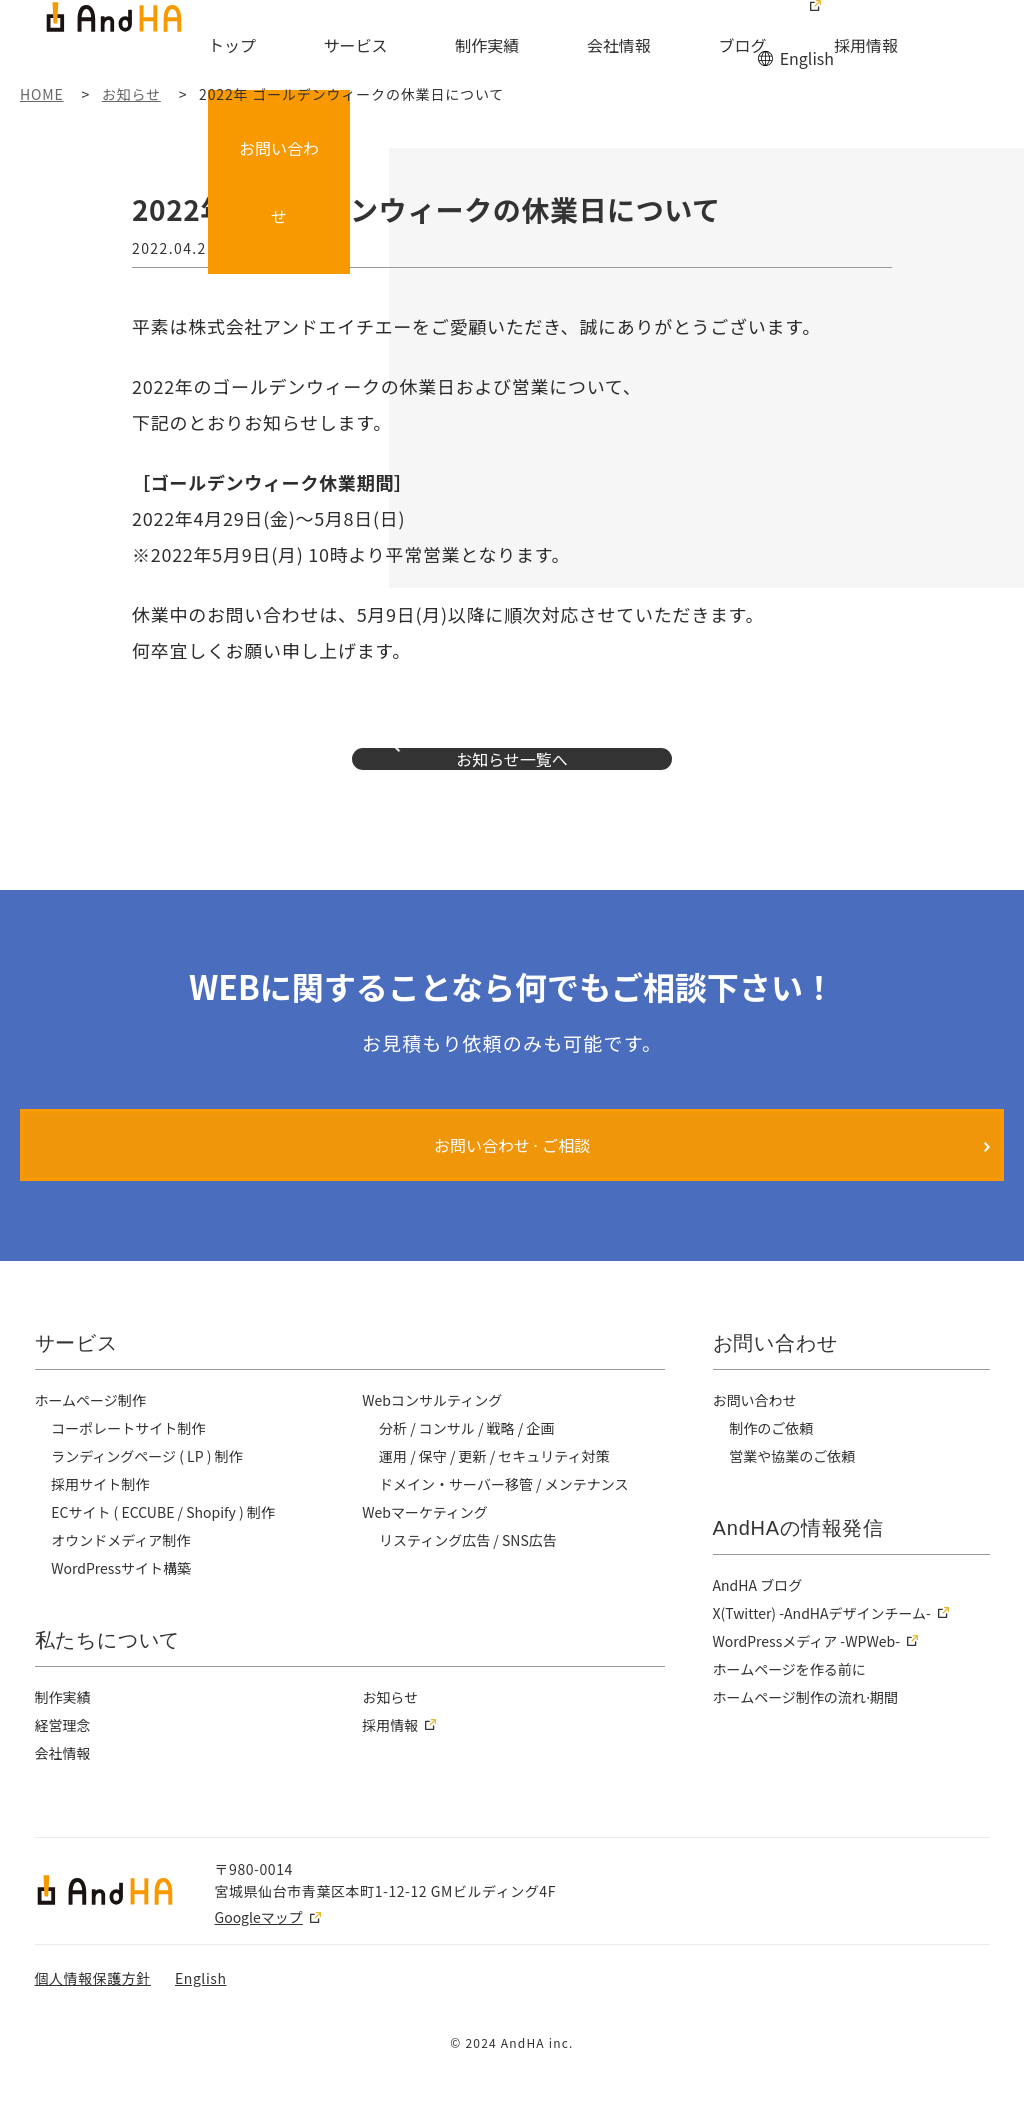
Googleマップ (259, 1957)
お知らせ (390, 1737)
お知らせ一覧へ (512, 779)
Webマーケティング (426, 1552)
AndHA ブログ (759, 1625)
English (805, 18)
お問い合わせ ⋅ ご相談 (512, 1185)
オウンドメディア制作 (122, 1580)
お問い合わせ (953, 34)
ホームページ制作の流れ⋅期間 (807, 1737)
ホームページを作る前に (791, 1709)
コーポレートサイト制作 (129, 1468)
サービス (406, 47)
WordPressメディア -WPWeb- (809, 1681)
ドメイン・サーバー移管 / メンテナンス (506, 1524)
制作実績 (506, 47)
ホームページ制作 (92, 1440)
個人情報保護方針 (93, 2018)
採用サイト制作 (101, 1524)
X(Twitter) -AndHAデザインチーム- (825, 1653)
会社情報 (605, 47)
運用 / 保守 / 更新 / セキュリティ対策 (497, 1496)
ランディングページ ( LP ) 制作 (149, 1496)
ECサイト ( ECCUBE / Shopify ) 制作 (167, 1552)
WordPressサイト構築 (123, 1608)
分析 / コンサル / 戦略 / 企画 (469, 1468)
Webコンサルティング (433, 1440)
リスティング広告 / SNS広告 (470, 1580)
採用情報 (788, 47)
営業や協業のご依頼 (793, 1496)
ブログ (697, 47)
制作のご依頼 (772, 1468)
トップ (314, 47)
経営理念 (63, 1765)
